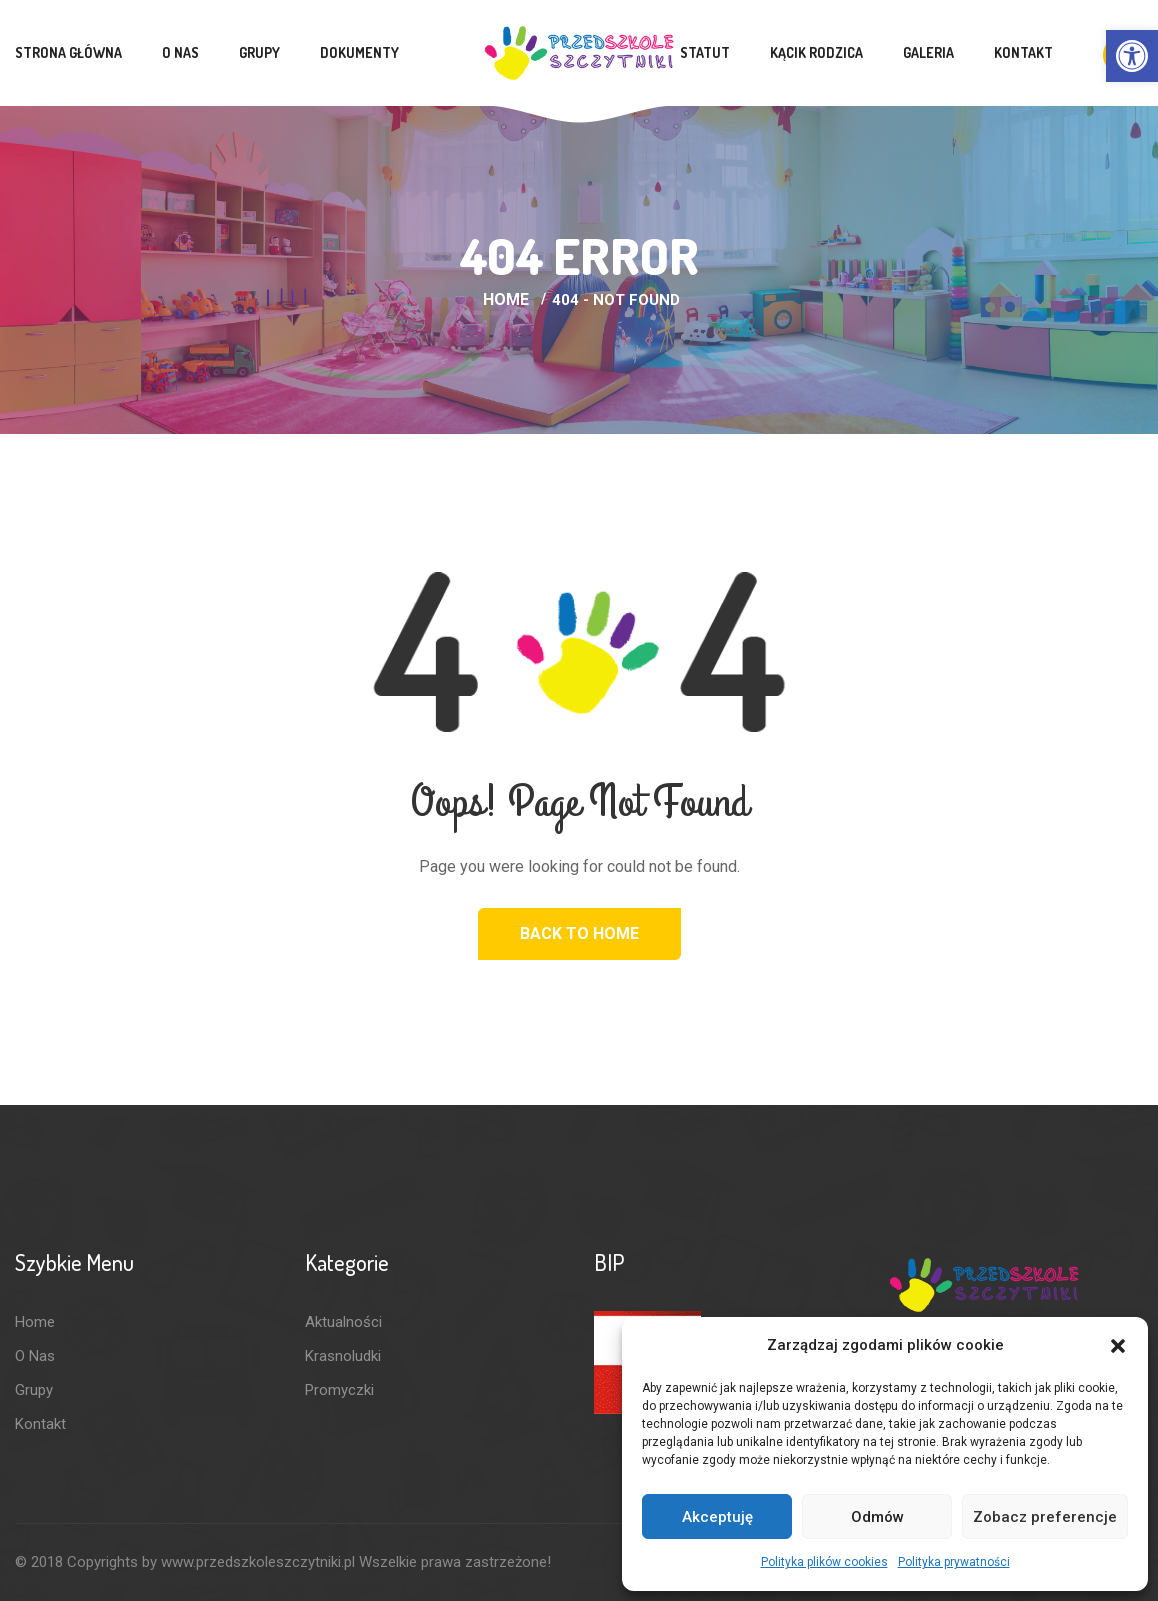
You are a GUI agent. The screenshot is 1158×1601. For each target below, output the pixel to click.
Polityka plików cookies (824, 1562)
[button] (1132, 56)
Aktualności (343, 1322)
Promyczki (339, 1390)
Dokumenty (359, 52)
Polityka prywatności (954, 1562)
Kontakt (1023, 52)
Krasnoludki (343, 1356)
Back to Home (579, 933)
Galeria (928, 52)
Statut (705, 52)
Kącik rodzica (816, 52)
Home (506, 299)
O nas (180, 52)
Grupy (259, 52)
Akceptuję (717, 1517)
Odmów (877, 1517)
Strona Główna (68, 52)
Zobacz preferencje (1045, 1517)
